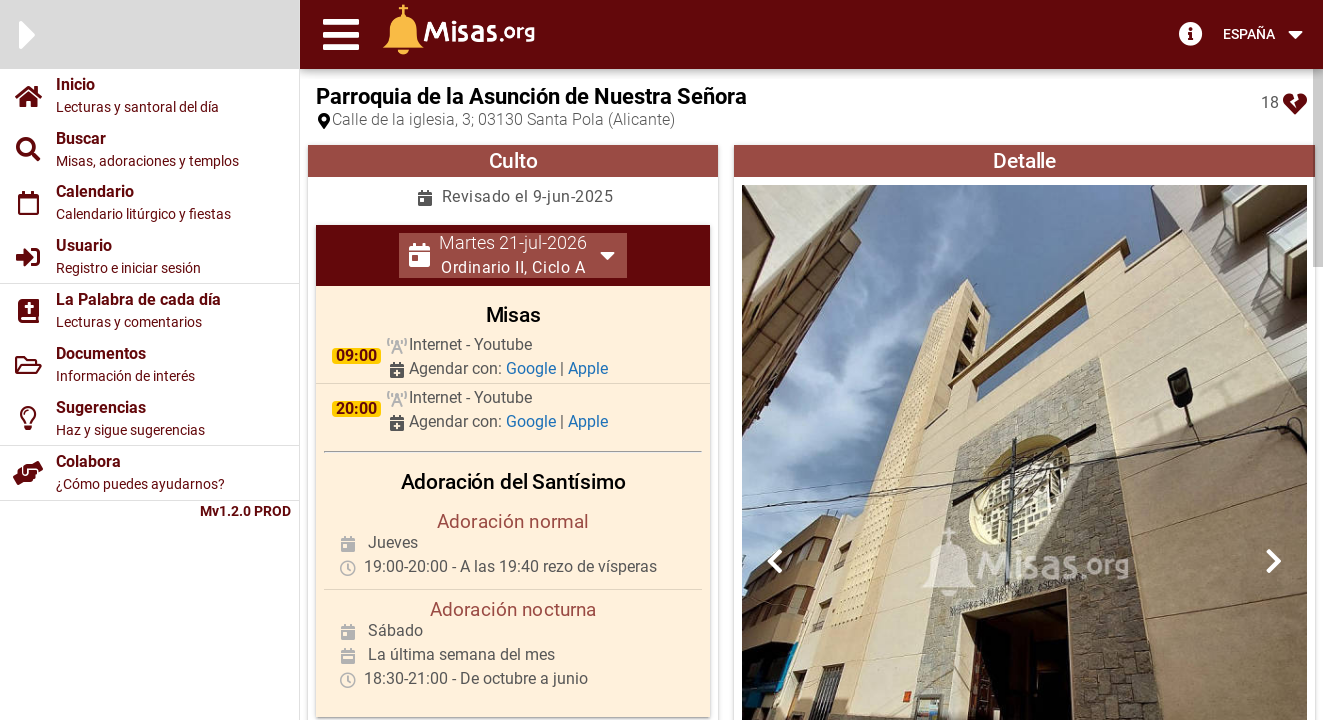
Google (533, 368)
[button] (341, 34)
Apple (588, 368)
